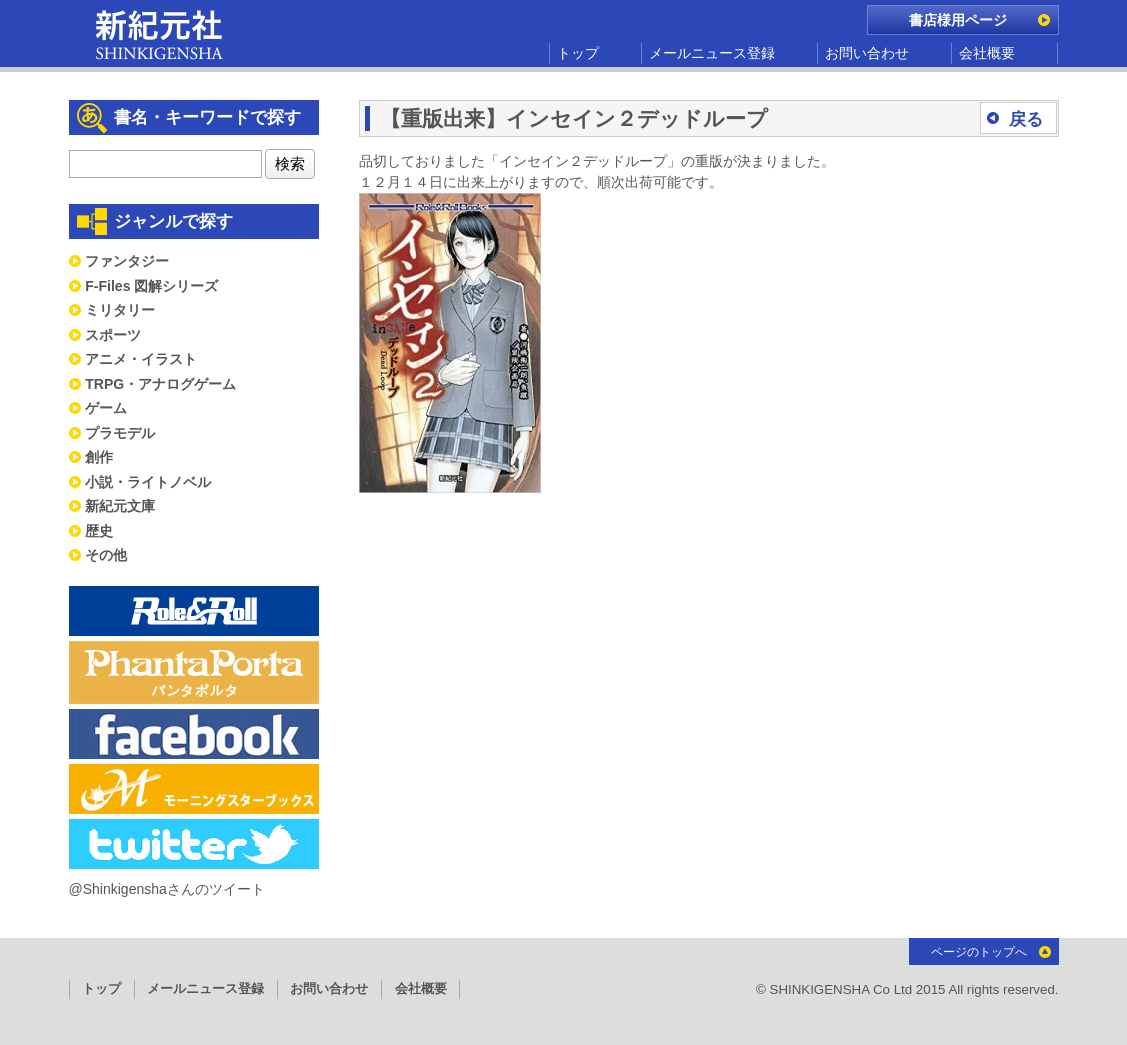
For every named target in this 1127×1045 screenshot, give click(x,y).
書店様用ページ (958, 20)
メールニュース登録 (712, 53)
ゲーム (106, 408)
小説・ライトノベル (148, 482)
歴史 (99, 531)
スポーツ (113, 335)
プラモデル (120, 433)
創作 (99, 457)
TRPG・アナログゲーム (160, 384)
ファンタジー (127, 261)
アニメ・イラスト (141, 359)
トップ (578, 53)
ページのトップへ (979, 952)
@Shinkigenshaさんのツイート (167, 889)
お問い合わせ (867, 53)
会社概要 (987, 53)
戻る (1026, 119)
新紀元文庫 (120, 506)
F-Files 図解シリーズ (151, 286)
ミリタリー (120, 310)
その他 (106, 555)
